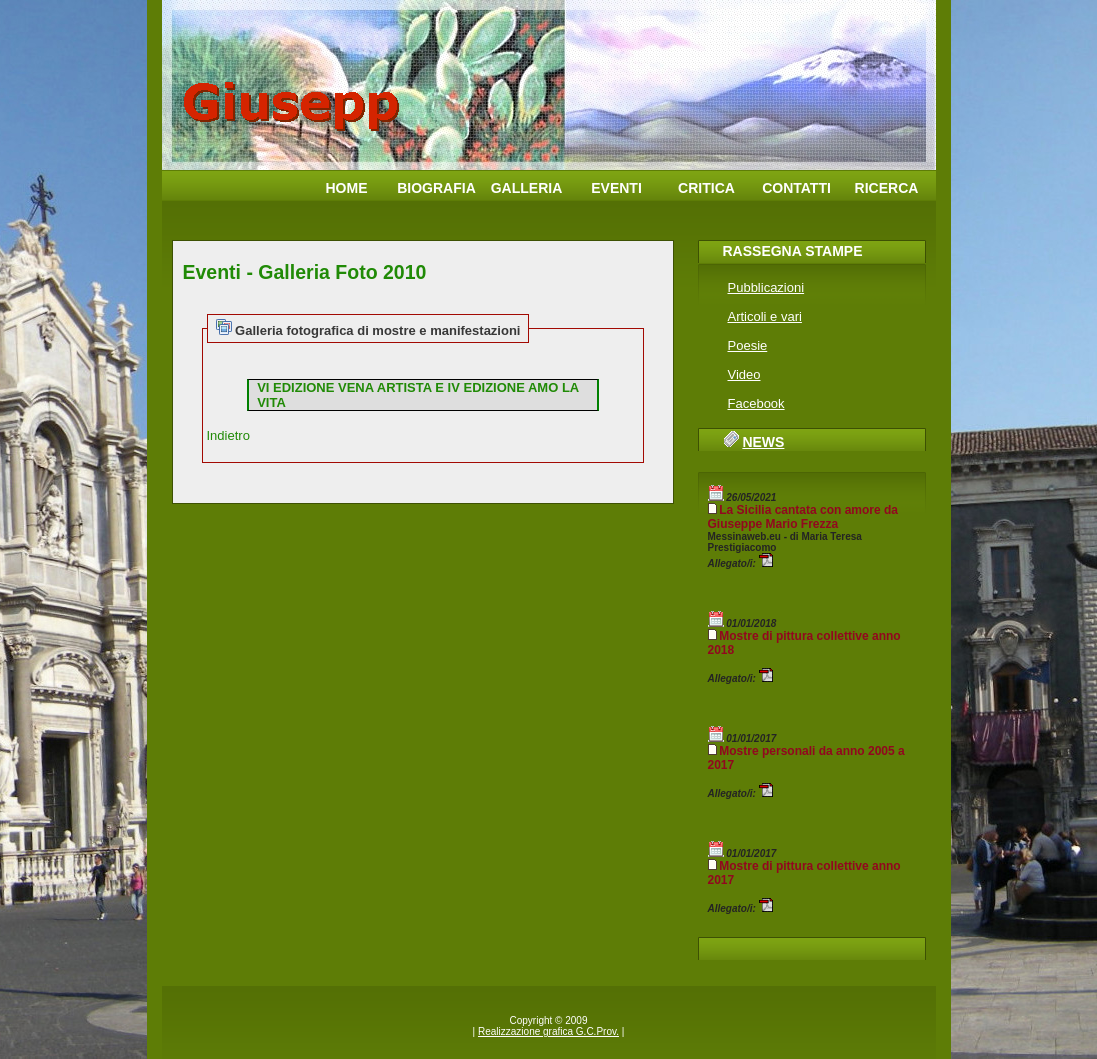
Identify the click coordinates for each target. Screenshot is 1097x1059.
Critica (706, 188)
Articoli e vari (765, 316)
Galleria (527, 188)
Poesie (748, 345)
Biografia (436, 188)
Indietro (228, 435)
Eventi (616, 188)
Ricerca (887, 188)
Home (347, 188)
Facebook (756, 403)
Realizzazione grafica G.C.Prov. (548, 1031)
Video (744, 374)
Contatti (796, 188)
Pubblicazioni (766, 287)
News (763, 442)
